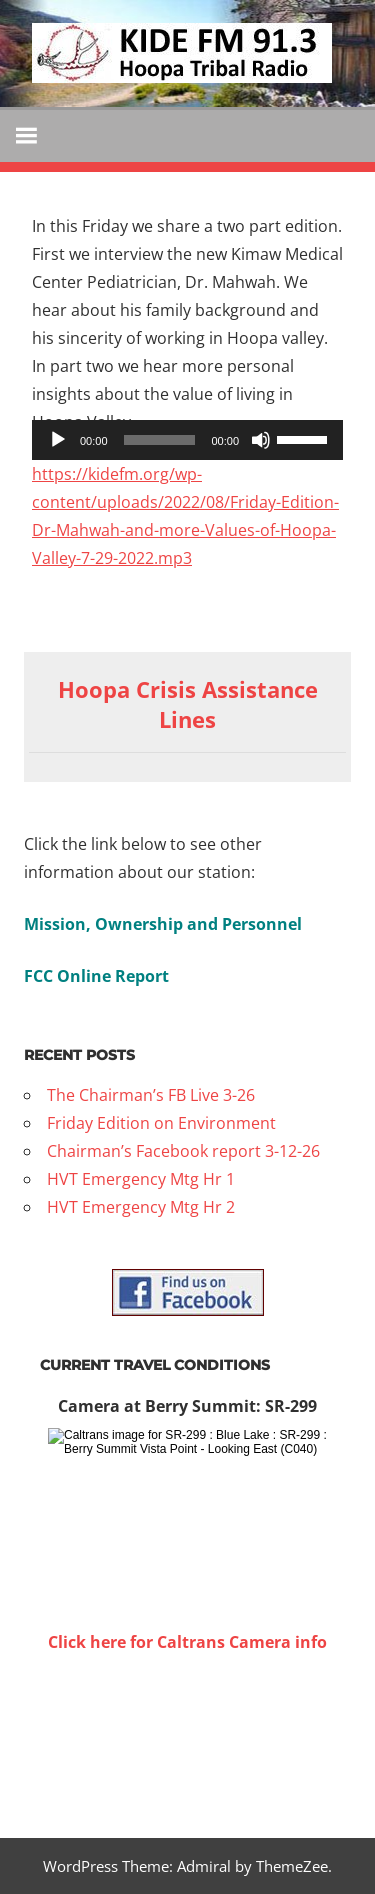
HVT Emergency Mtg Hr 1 (141, 1179)
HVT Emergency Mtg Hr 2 (141, 1207)
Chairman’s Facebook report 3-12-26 (183, 1151)
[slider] (160, 440)
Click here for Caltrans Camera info (187, 1642)
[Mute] (261, 440)
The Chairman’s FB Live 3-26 (151, 1095)
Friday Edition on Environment (161, 1123)
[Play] (58, 440)
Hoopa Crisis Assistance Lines (188, 704)
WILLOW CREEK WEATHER (187, 1731)
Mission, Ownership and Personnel (163, 924)
